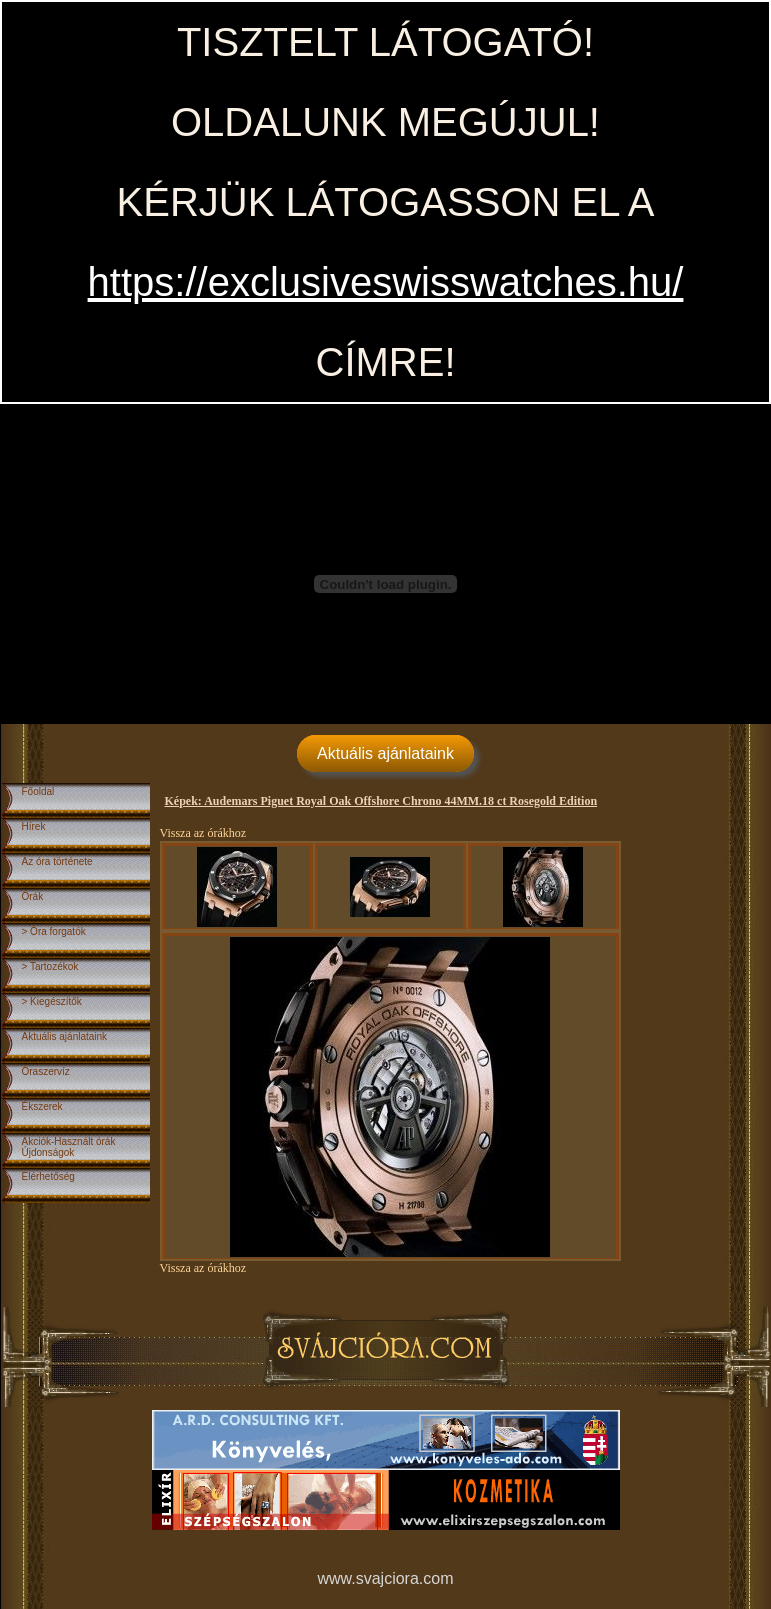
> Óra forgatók (54, 931)
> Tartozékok (50, 966)
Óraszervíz (46, 1071)
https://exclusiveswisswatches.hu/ (386, 282)
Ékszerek (42, 1106)
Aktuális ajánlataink (385, 753)
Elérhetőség (48, 1176)
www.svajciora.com (385, 1578)
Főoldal (38, 791)
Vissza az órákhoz (203, 833)
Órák (33, 896)
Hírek (34, 826)
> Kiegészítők (52, 1001)
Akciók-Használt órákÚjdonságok (69, 1147)
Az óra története (57, 861)
